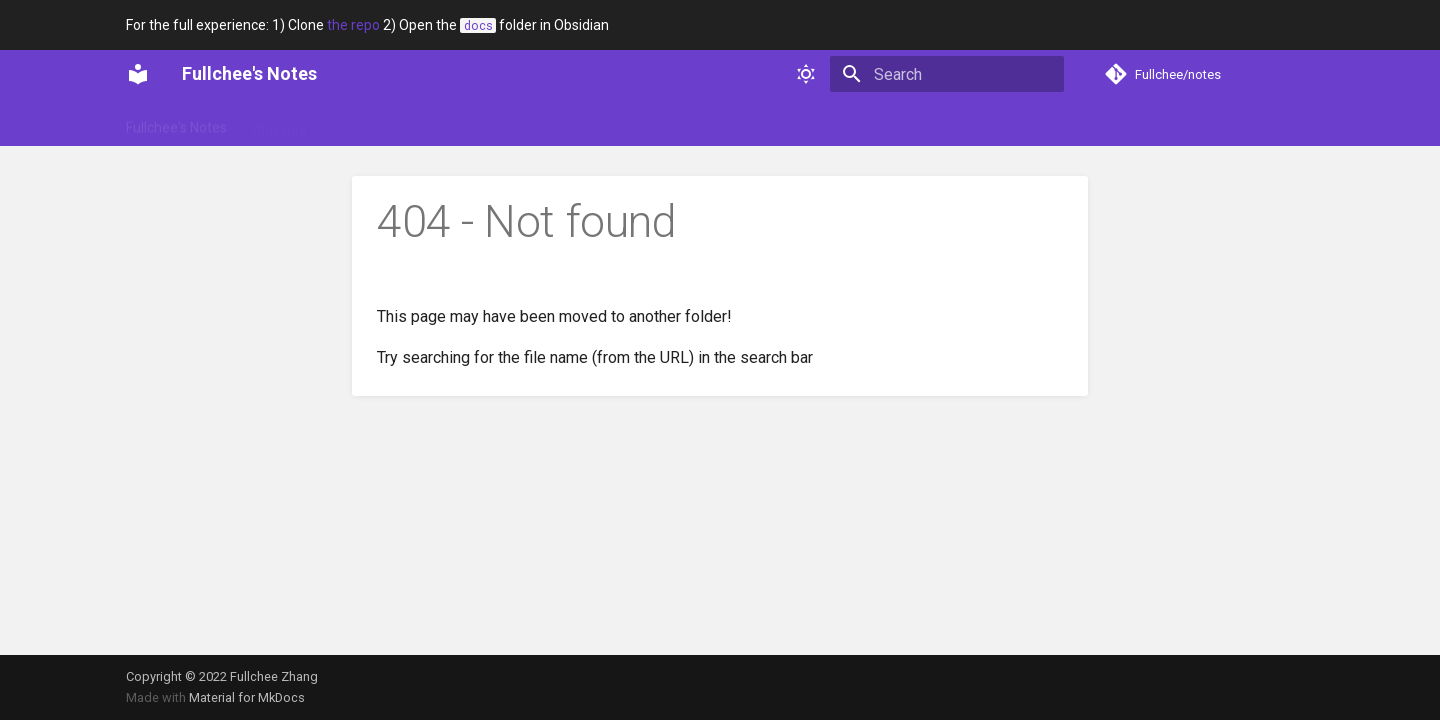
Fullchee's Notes (176, 123)
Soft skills (444, 123)
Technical (531, 123)
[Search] (947, 74)
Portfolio (360, 123)
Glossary (280, 123)
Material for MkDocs (247, 697)
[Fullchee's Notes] (138, 74)
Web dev (614, 123)
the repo (353, 25)
